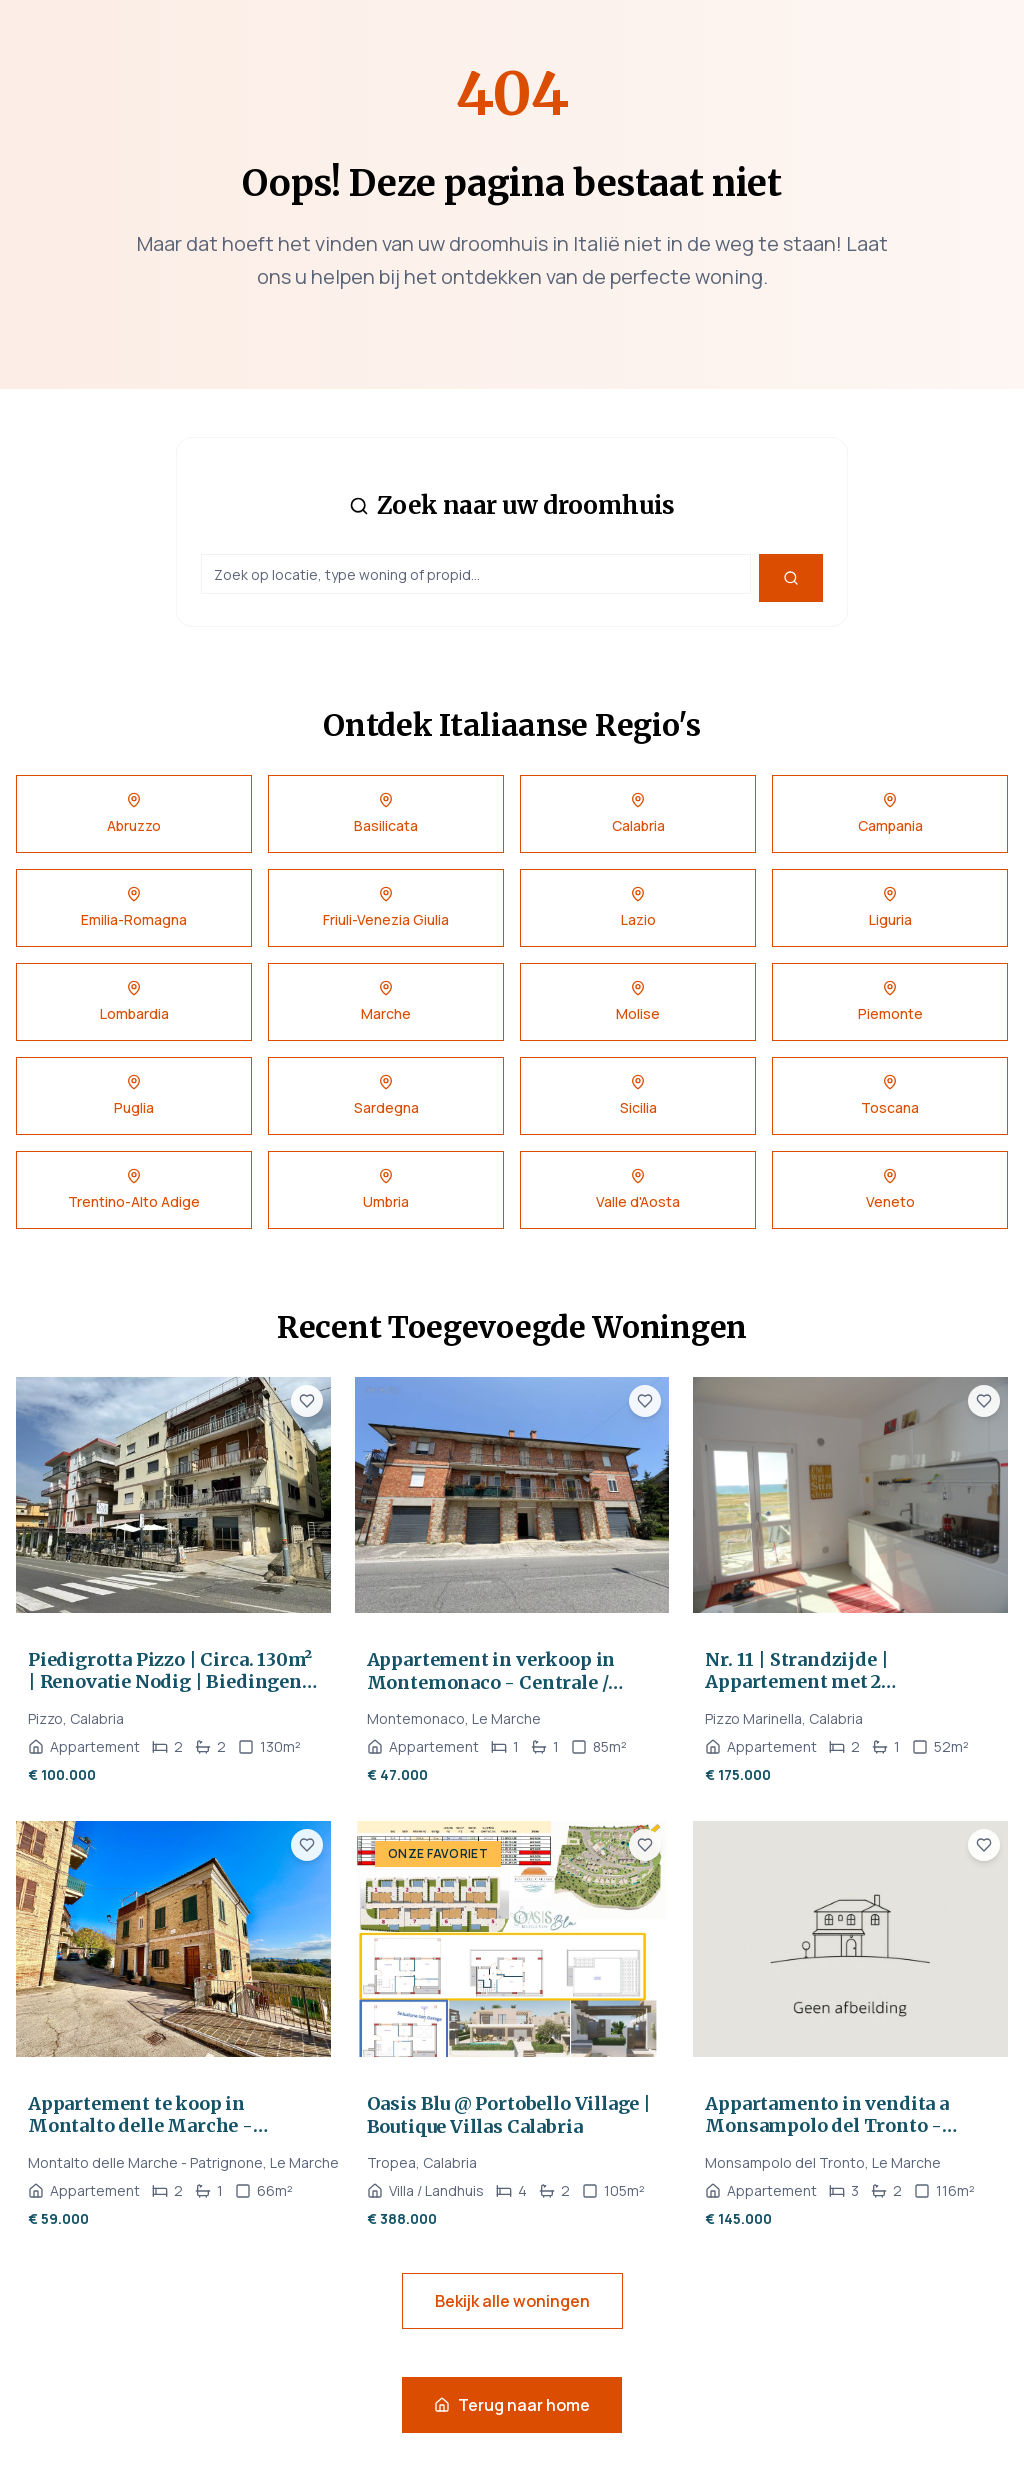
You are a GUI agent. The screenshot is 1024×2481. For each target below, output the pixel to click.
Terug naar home (512, 2405)
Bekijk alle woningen (512, 2301)
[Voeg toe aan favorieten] (307, 1401)
